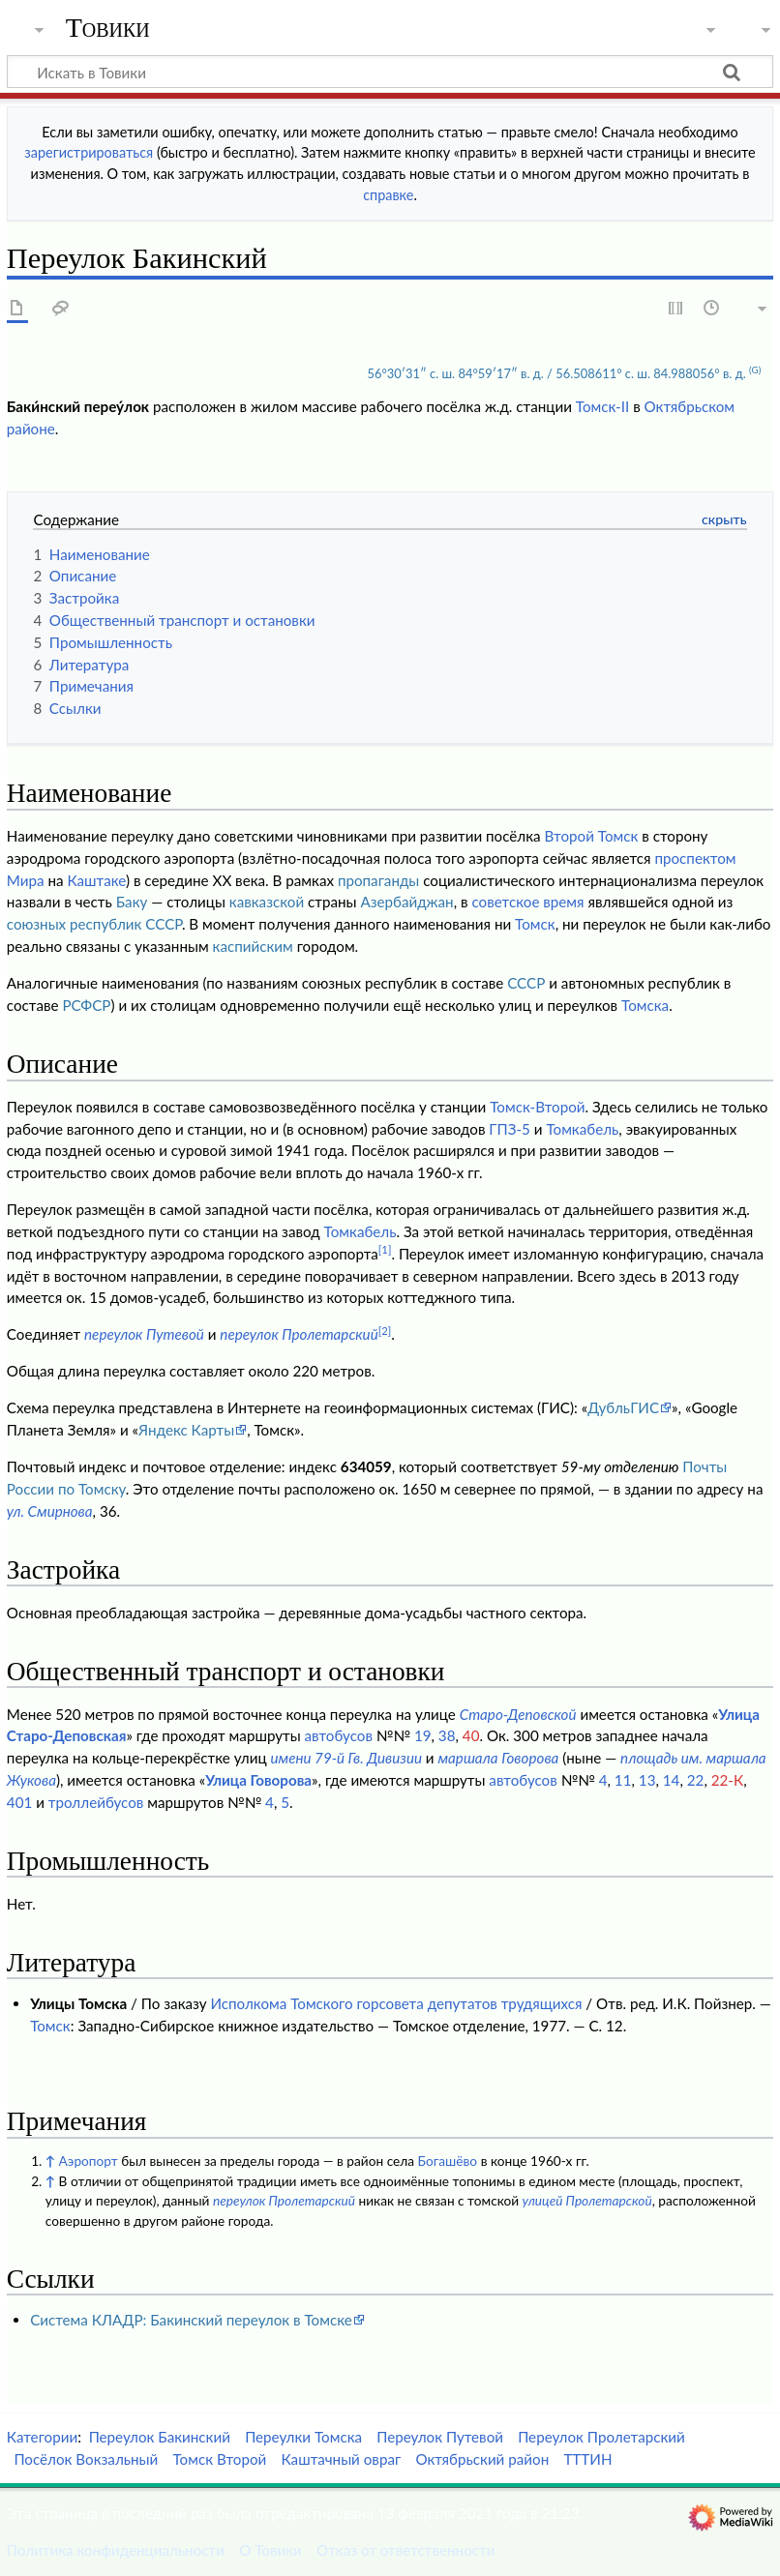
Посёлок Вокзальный (86, 2459)
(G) (755, 369)
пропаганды (378, 880)
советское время (527, 901)
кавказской (266, 901)
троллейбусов (96, 1802)
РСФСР (86, 1005)
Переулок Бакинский (159, 2436)
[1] (385, 1249)
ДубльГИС (623, 1407)
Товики (108, 28)
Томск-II (602, 406)
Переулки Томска (303, 2436)
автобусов (339, 1735)
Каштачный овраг (342, 2459)
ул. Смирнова (50, 1511)
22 (696, 1780)
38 (447, 1735)
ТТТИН (587, 2459)
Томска (645, 1005)
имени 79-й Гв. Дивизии (346, 1757)
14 (671, 1780)
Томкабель (582, 1129)
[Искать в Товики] (390, 71)
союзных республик (74, 924)
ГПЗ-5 (509, 1129)
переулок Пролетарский (298, 1334)
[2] (385, 1330)
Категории (42, 2436)
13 (647, 1780)
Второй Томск (592, 835)
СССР (163, 924)
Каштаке (96, 880)
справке (388, 195)
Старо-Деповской (518, 1714)
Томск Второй (219, 2459)
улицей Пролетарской (587, 2200)
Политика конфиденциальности (116, 2550)
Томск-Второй (537, 1106)
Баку (132, 901)
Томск (535, 924)
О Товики (270, 2550)
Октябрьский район (482, 2459)
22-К (727, 1780)
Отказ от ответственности (405, 2550)
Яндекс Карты (186, 1429)
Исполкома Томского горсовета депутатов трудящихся (396, 2003)
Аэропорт (88, 2160)
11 (623, 1780)
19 (423, 1735)
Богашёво (448, 2160)
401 (19, 1802)
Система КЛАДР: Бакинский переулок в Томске (191, 2319)
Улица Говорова (258, 1780)
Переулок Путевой (439, 2436)
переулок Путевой (144, 1334)
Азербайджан (406, 901)
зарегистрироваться (88, 152)
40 (471, 1735)
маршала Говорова (498, 1757)
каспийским (253, 946)
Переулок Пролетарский (601, 2436)
